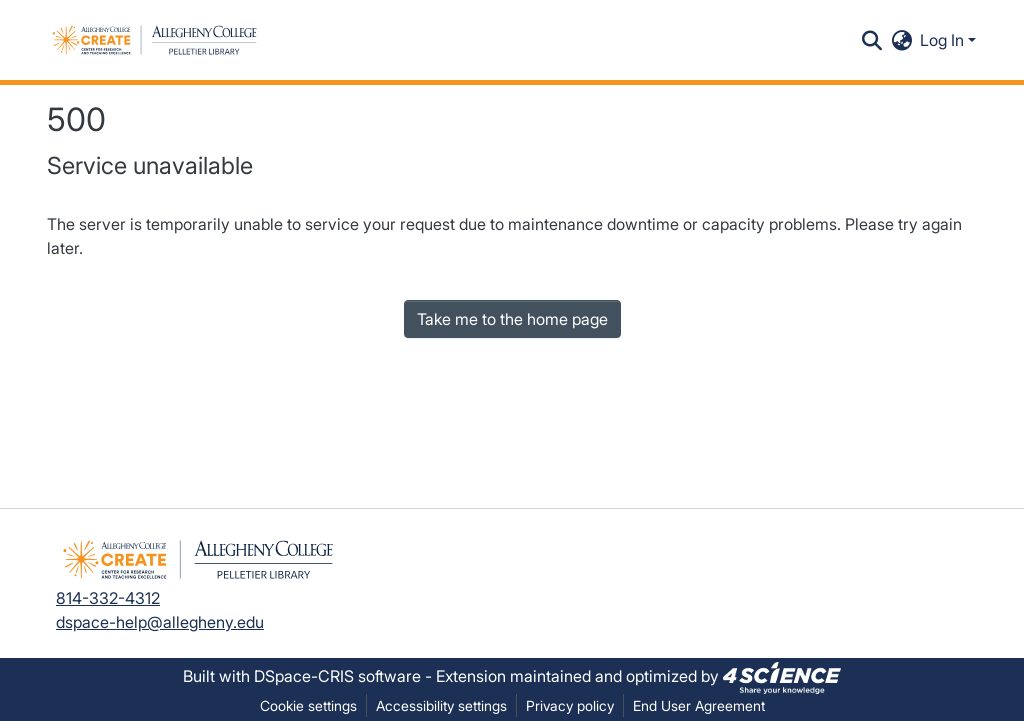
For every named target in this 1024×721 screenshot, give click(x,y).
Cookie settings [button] (308, 705)
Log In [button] (944, 40)
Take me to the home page (512, 319)
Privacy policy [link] (570, 705)
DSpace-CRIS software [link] (337, 676)
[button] (154, 40)
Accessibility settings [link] (441, 705)
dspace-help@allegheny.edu (160, 622)
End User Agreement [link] (699, 705)
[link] (782, 676)
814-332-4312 (108, 598)
